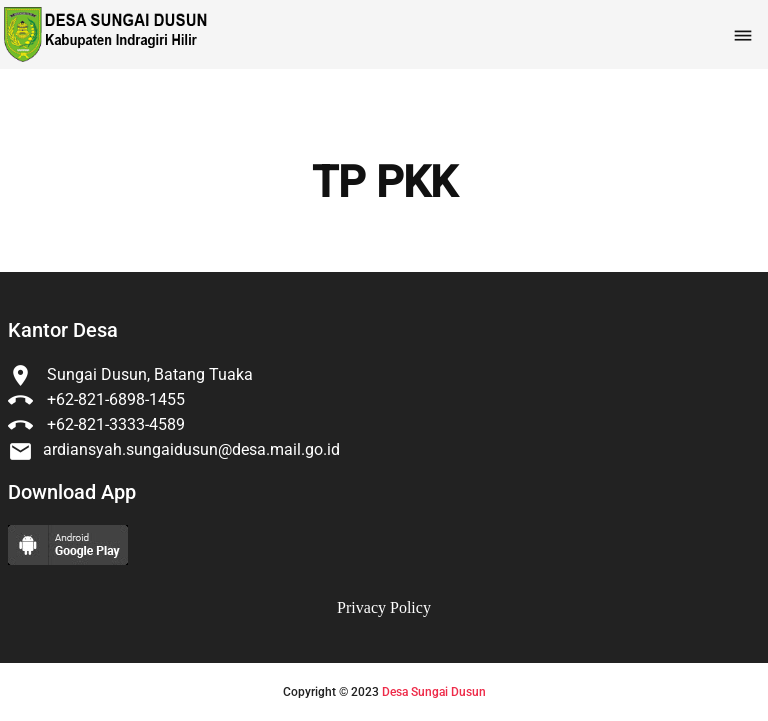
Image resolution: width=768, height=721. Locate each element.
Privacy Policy (384, 607)
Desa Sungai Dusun (434, 692)
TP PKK (384, 183)
